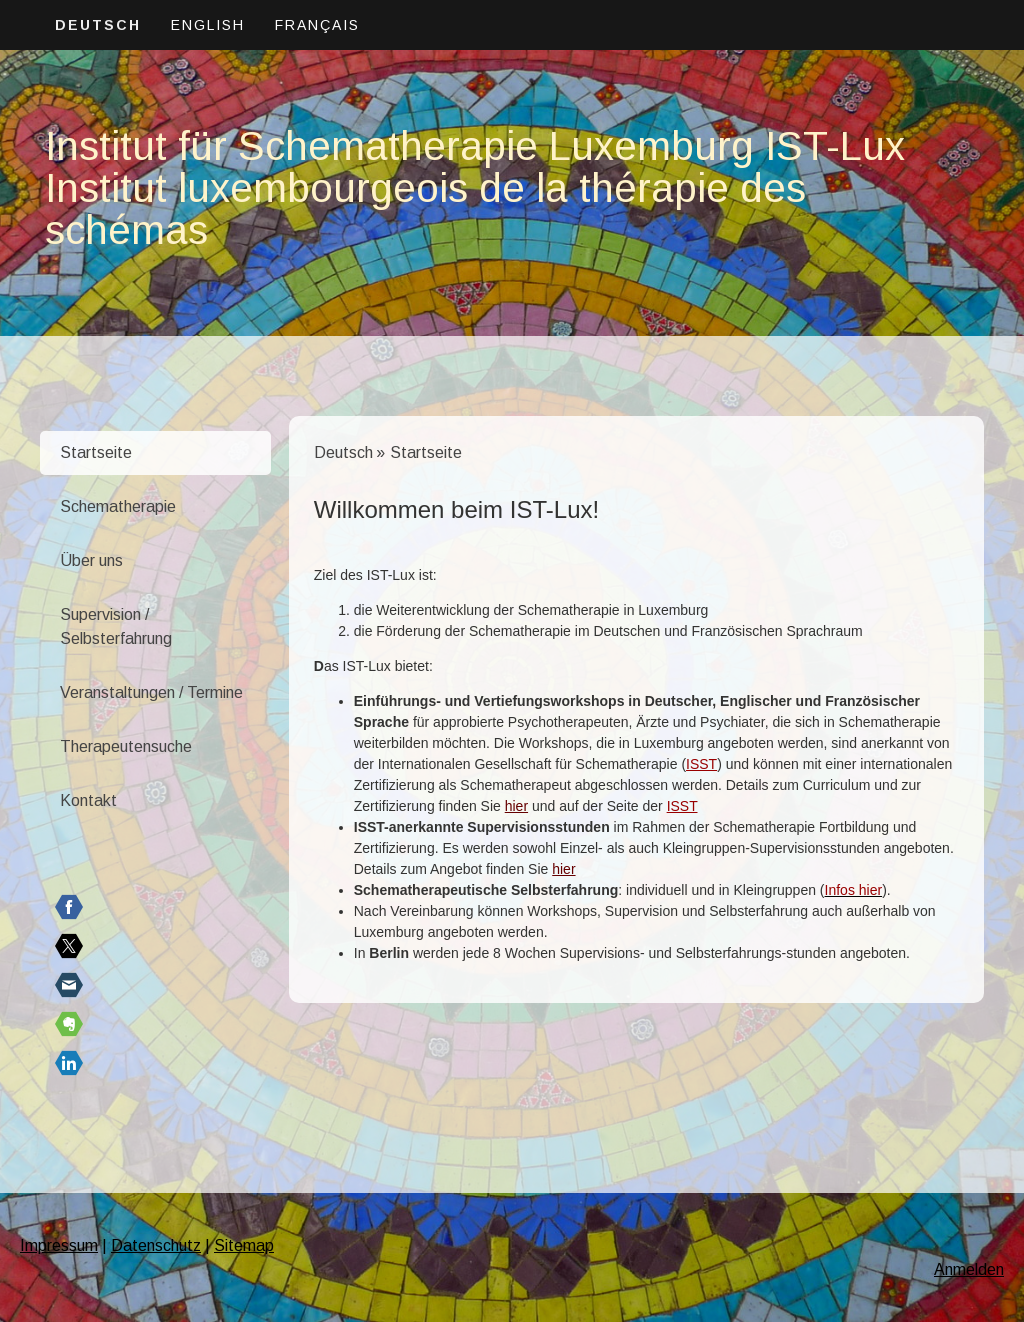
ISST (701, 764)
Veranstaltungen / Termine (151, 692)
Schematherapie (118, 506)
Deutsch (98, 25)
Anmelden (969, 1269)
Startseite (96, 452)
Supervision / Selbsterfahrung (116, 626)
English (208, 25)
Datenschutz (156, 1245)
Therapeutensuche (126, 746)
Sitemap (244, 1245)
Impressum (59, 1245)
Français (317, 25)
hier (516, 806)
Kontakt (88, 800)
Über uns (91, 560)
